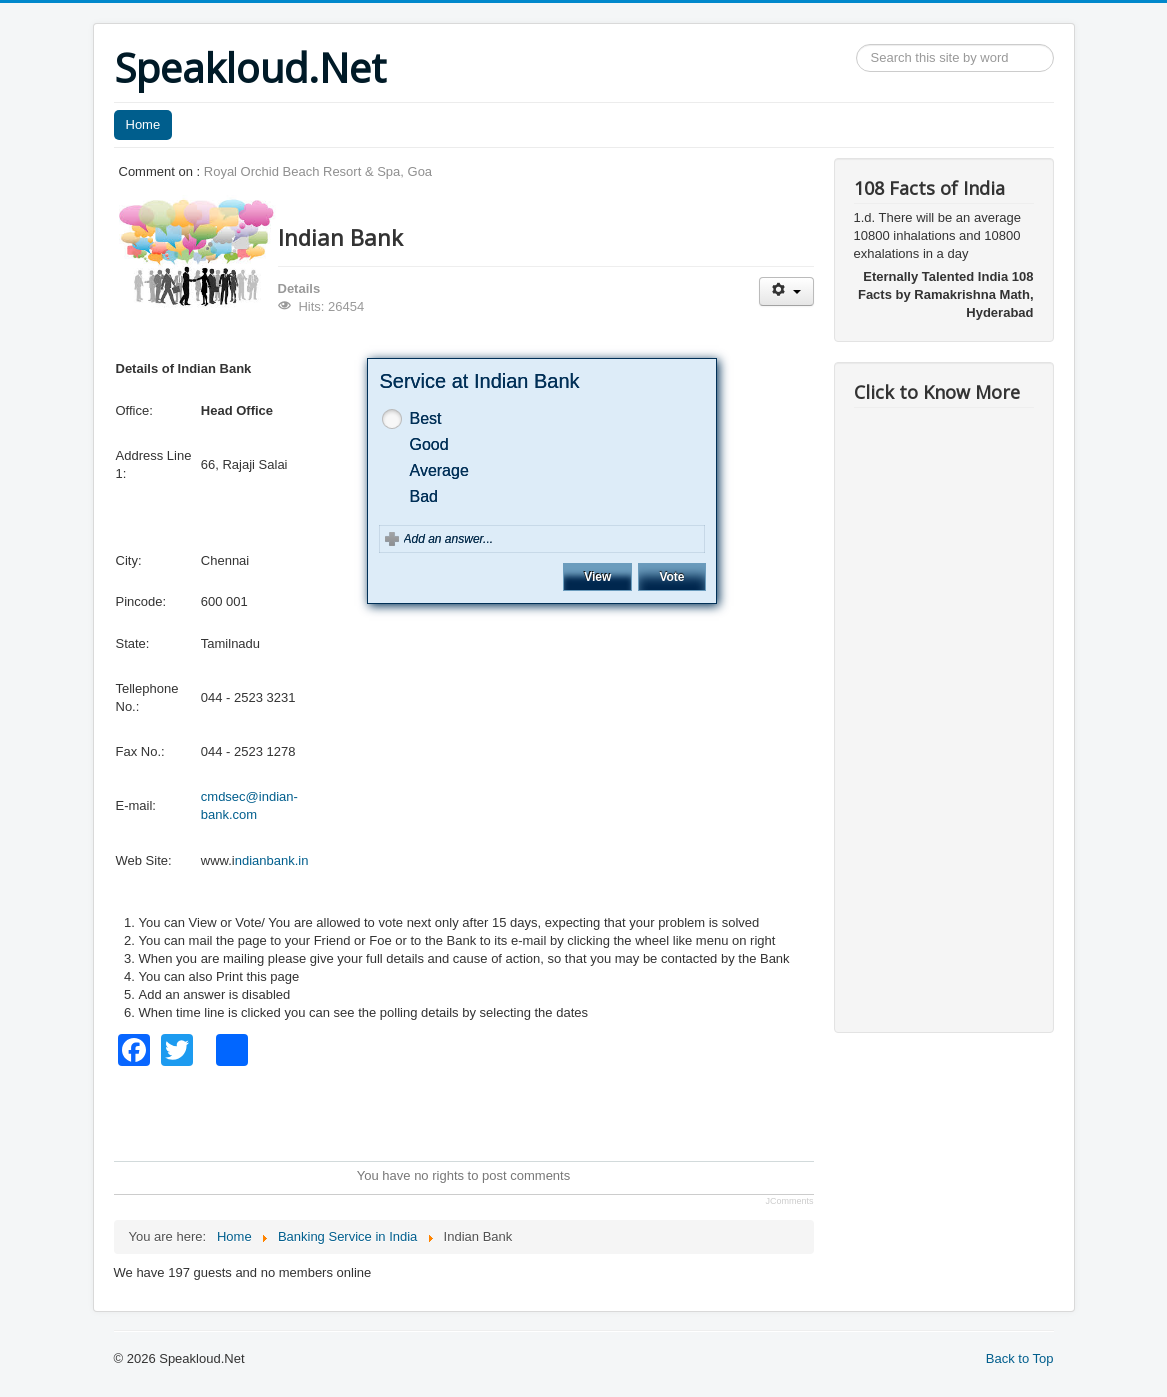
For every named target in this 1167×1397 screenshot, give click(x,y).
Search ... (856, 44)
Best (426, 418)
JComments (789, 1201)
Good (429, 444)
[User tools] (786, 291)
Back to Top (1020, 1358)
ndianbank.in (272, 860)
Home (143, 124)
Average (439, 470)
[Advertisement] (478, 1111)
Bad (424, 496)
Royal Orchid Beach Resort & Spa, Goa (318, 171)
